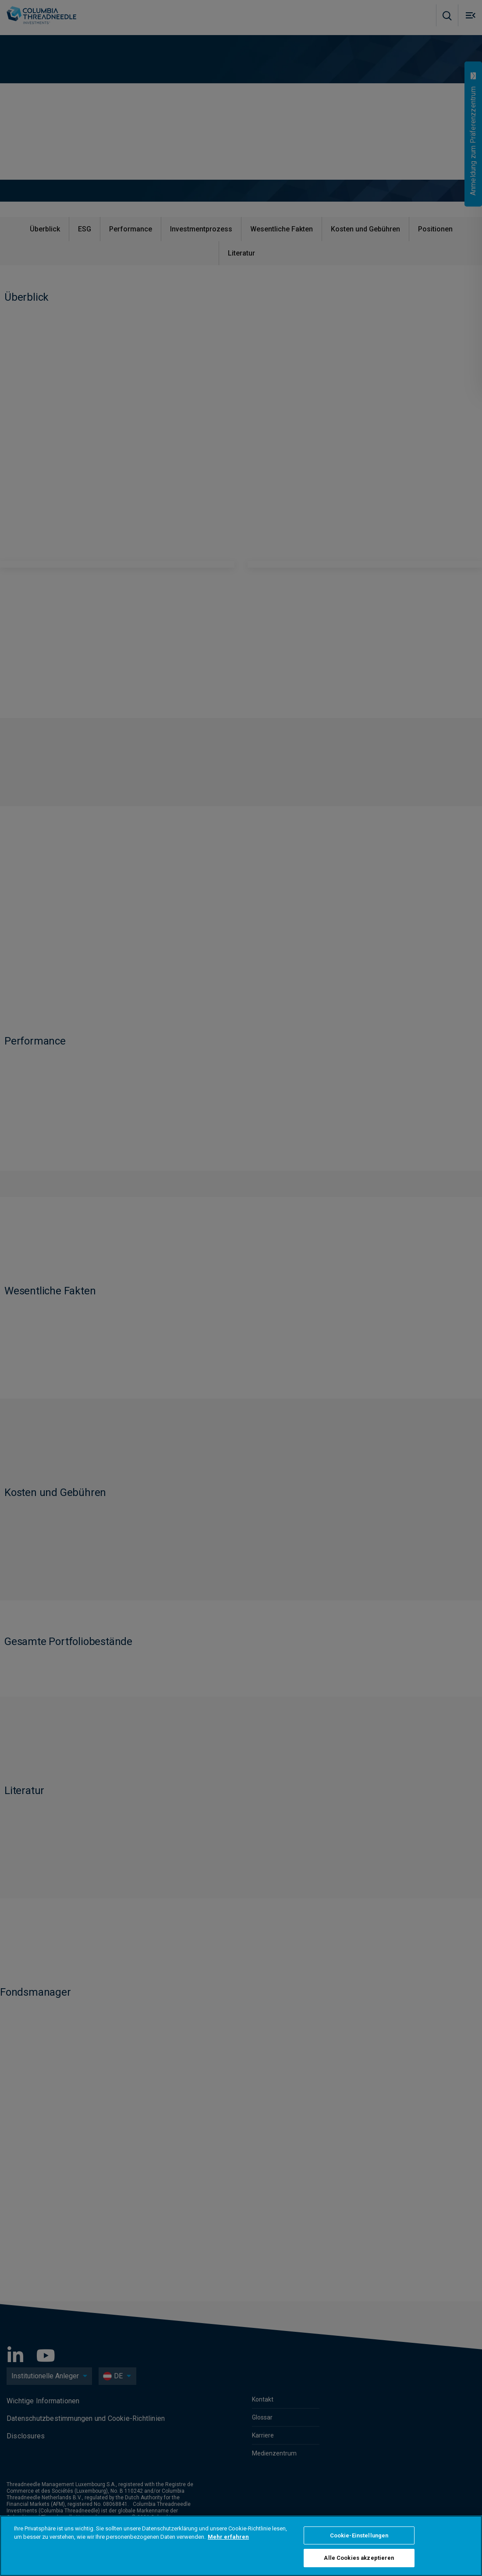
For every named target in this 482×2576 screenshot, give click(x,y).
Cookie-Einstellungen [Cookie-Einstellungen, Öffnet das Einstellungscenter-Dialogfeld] (359, 2535)
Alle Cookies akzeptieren (359, 2558)
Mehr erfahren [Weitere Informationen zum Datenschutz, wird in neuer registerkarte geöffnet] (228, 2536)
